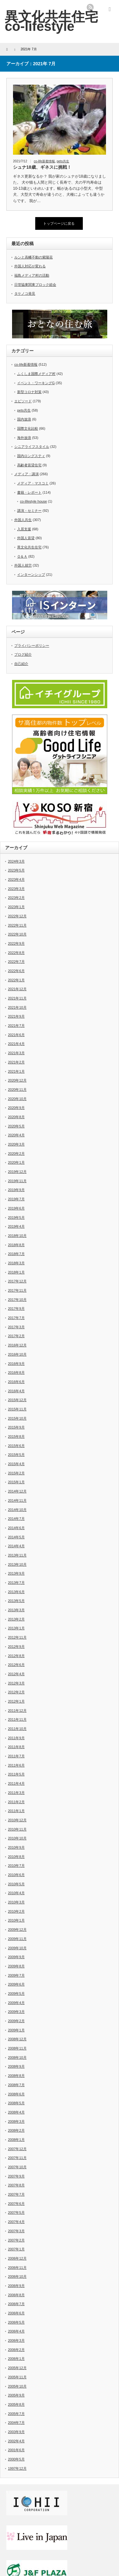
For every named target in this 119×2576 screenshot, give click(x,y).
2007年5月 (16, 2212)
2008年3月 (16, 2121)
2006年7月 (16, 2304)
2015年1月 (16, 1482)
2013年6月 (16, 1592)
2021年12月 (17, 989)
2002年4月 (16, 2441)
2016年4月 (16, 1391)
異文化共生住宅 (29, 547)
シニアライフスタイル (31, 446)
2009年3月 (16, 2012)
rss (90, 7)
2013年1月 (16, 1628)
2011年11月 (17, 1719)
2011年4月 (16, 1783)
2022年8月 (16, 953)
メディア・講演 (26, 474)
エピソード (23, 401)
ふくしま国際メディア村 (36, 374)
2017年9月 (16, 1308)
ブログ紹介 (23, 654)
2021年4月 (16, 1044)
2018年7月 (16, 1254)
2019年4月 (16, 1226)
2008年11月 (17, 2048)
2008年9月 (16, 2066)
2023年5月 (16, 870)
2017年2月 (16, 1336)
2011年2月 (16, 1802)
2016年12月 (17, 1345)
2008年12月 (17, 2039)
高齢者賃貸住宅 (29, 465)
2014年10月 (17, 1510)
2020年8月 (16, 1117)
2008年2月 (16, 2130)
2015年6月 (16, 1446)
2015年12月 (17, 1400)
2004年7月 (16, 2422)
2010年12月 (17, 1820)
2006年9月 (16, 2286)
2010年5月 (16, 1884)
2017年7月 (16, 1318)
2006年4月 (16, 2331)
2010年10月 (17, 1838)
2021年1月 (16, 1071)
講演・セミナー (29, 510)
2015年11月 (17, 1409)
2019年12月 (17, 1172)
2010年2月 (16, 1911)
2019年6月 (16, 1208)
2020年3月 (16, 1144)
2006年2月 (16, 2350)
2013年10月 (17, 1564)
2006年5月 (16, 2322)
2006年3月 (16, 2340)
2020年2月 (16, 1153)
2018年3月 (16, 1263)
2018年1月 (16, 1272)
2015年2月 (16, 1473)
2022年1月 (16, 980)
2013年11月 (17, 1555)
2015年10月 (17, 1418)
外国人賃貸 (26, 538)
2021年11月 (17, 998)
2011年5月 (16, 1774)
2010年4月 (16, 1893)
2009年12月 (17, 1929)
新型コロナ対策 (29, 392)
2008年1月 (16, 2140)
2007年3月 (16, 2231)
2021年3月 (16, 1053)
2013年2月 (16, 1619)
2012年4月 (16, 1674)
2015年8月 (16, 1436)
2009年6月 (16, 1984)
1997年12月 (17, 2468)
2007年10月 (17, 2167)
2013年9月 (16, 1573)
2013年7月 (16, 1582)
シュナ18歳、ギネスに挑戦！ (42, 167)
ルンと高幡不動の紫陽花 (33, 257)
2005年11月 (17, 2377)
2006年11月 (17, 2267)
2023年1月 (16, 907)
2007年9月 (16, 2176)
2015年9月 (16, 1427)
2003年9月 (16, 2432)
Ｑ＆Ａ (22, 556)
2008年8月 (16, 2076)
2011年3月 (16, 1793)
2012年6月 (16, 1665)
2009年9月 (16, 1957)
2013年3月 (16, 1610)
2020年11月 (17, 1089)
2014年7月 (16, 1519)
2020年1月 (16, 1162)
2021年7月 (16, 1025)
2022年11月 (17, 925)
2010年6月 (16, 1875)
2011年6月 (16, 1765)
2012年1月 (16, 1701)
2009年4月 (16, 2003)
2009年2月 (16, 2021)
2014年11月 (17, 1500)
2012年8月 (16, 1656)
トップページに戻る (59, 223)
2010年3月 (16, 1902)
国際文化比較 (27, 428)
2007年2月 (16, 2240)
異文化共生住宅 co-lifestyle (51, 21)
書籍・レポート (29, 492)
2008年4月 (16, 2112)
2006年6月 (16, 2313)
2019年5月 (16, 1217)
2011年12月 (17, 1710)
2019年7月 (16, 1199)
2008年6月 (16, 2094)
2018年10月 (17, 1236)
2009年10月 (17, 1948)
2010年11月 (17, 1829)
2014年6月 (16, 1528)
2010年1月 (16, 1920)
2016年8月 (16, 1372)
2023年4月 (16, 879)
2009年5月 (16, 1993)
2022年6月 (16, 971)
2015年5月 (16, 1455)
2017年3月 (16, 1327)
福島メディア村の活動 (31, 275)
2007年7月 (16, 2194)
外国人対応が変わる (30, 266)
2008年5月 (16, 2103)
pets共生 (63, 161)
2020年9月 (16, 1108)
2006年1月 (16, 2359)
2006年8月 (16, 2295)
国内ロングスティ (31, 456)
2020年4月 (16, 1135)
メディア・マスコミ (33, 483)
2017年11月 (17, 1290)
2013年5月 (16, 1601)
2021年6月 (16, 1035)
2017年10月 (17, 1300)
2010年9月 (16, 1847)
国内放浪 (24, 419)
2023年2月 (16, 898)
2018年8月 (16, 1245)
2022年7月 (16, 961)
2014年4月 (16, 1546)
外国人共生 (23, 520)
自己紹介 (21, 664)
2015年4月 (16, 1464)
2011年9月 (16, 1738)
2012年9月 (16, 1646)
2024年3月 (16, 861)
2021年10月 (17, 1007)
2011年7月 (16, 1756)
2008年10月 (17, 2057)
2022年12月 (17, 916)
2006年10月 (17, 2276)
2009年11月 (17, 1939)
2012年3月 (16, 1683)
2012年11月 (17, 1637)
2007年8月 (16, 2185)
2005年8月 (16, 2404)
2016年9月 (16, 1364)
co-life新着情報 (44, 161)
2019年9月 (16, 1190)
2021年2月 (16, 1062)
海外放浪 (24, 438)
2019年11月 (17, 1181)
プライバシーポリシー (31, 645)
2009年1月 (16, 2030)
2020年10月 (17, 1099)
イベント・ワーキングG (36, 383)
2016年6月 (16, 1382)
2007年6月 (16, 2203)
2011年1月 (16, 1811)
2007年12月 (17, 2149)
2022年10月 (17, 934)
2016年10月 (17, 1354)
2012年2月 (16, 1692)
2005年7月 (16, 2414)
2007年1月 (16, 2249)
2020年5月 (16, 1126)
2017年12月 (17, 1281)
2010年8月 (16, 1857)
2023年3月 (16, 889)
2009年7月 (16, 1975)
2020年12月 (17, 1080)
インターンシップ (31, 574)
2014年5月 (16, 1537)
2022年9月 (16, 943)
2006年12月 (17, 2258)
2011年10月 (17, 1729)
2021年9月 (16, 1016)
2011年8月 (16, 1747)
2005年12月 (17, 2368)
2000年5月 (16, 2459)
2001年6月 (16, 2450)
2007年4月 (16, 2222)
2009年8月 (16, 1966)
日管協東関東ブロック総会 (35, 284)
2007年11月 (17, 2158)
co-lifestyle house (33, 501)
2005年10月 (17, 2386)
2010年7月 (16, 1865)
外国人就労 (23, 565)
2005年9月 (16, 2395)
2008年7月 (16, 2085)
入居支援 (24, 529)
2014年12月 (17, 1491)
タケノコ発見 (24, 293)
